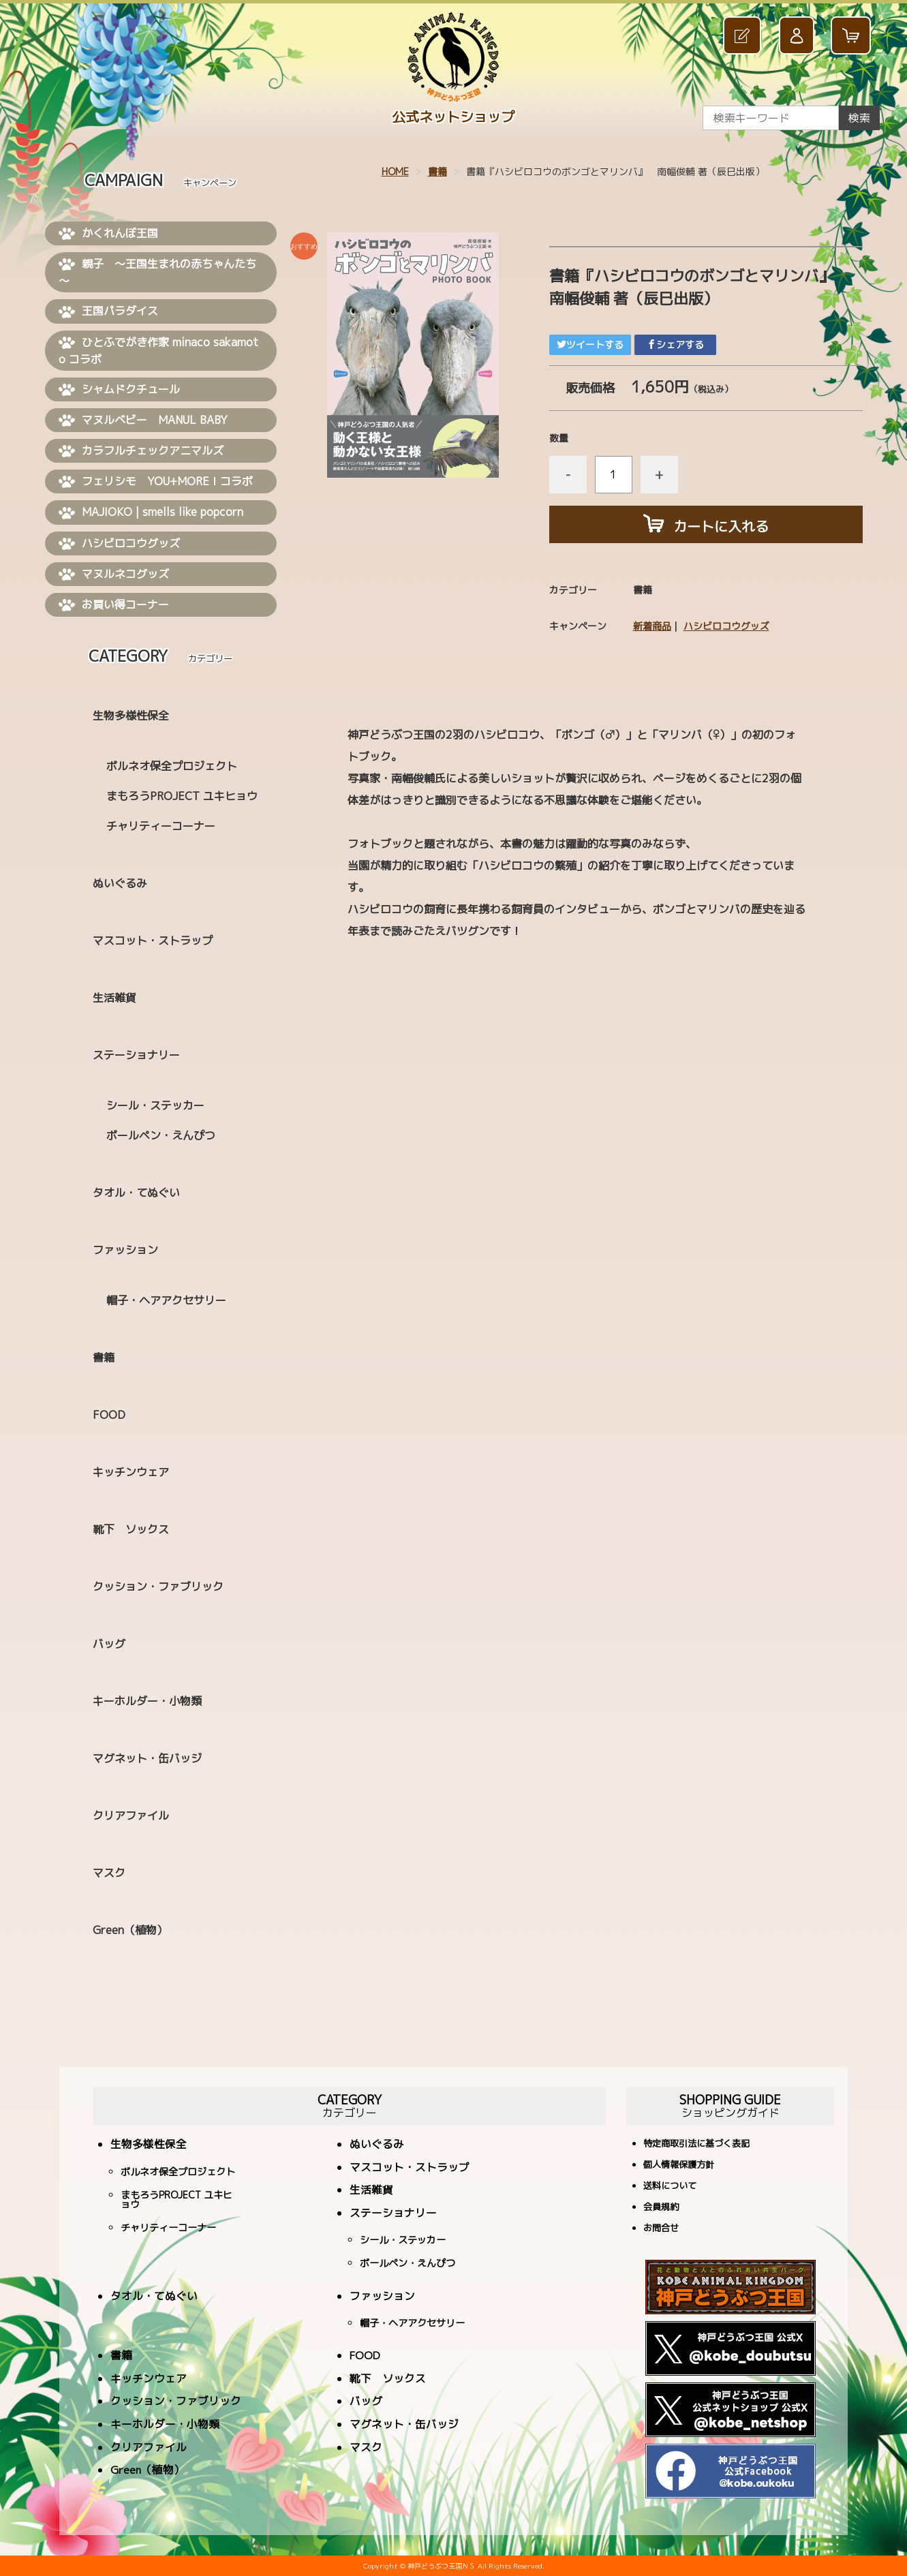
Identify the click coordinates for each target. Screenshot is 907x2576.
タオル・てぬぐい (136, 1192)
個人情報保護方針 (678, 2165)
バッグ (109, 1643)
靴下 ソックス (131, 1529)
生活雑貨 (114, 997)
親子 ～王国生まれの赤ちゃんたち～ (157, 272)
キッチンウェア (131, 1472)
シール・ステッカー (155, 1105)
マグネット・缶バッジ (147, 1758)
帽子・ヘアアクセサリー (166, 1300)
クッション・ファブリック (158, 1586)
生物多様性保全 (131, 715)
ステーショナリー (136, 1054)
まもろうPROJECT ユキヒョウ (182, 795)
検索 (859, 117)
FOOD (109, 1414)
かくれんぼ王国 (108, 234)
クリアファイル (131, 1815)
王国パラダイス (108, 311)
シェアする (675, 344)
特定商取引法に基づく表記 (696, 2144)
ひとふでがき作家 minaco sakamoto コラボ (158, 351)
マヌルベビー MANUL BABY (143, 420)
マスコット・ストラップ (153, 940)
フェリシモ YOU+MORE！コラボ (156, 482)
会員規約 (661, 2208)
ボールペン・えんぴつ (160, 1135)
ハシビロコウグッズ (726, 625)
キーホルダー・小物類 (147, 1700)
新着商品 (652, 625)
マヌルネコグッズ (114, 574)
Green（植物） (130, 1929)
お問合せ (661, 2229)
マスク (109, 1872)
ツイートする (590, 344)
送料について (669, 2186)
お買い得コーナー (114, 605)
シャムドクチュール (119, 390)
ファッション (125, 1249)
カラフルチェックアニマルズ (141, 451)
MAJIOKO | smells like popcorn (151, 512)
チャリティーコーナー (160, 825)
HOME (395, 171)
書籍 (437, 171)
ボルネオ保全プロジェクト (171, 765)
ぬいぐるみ (120, 883)
